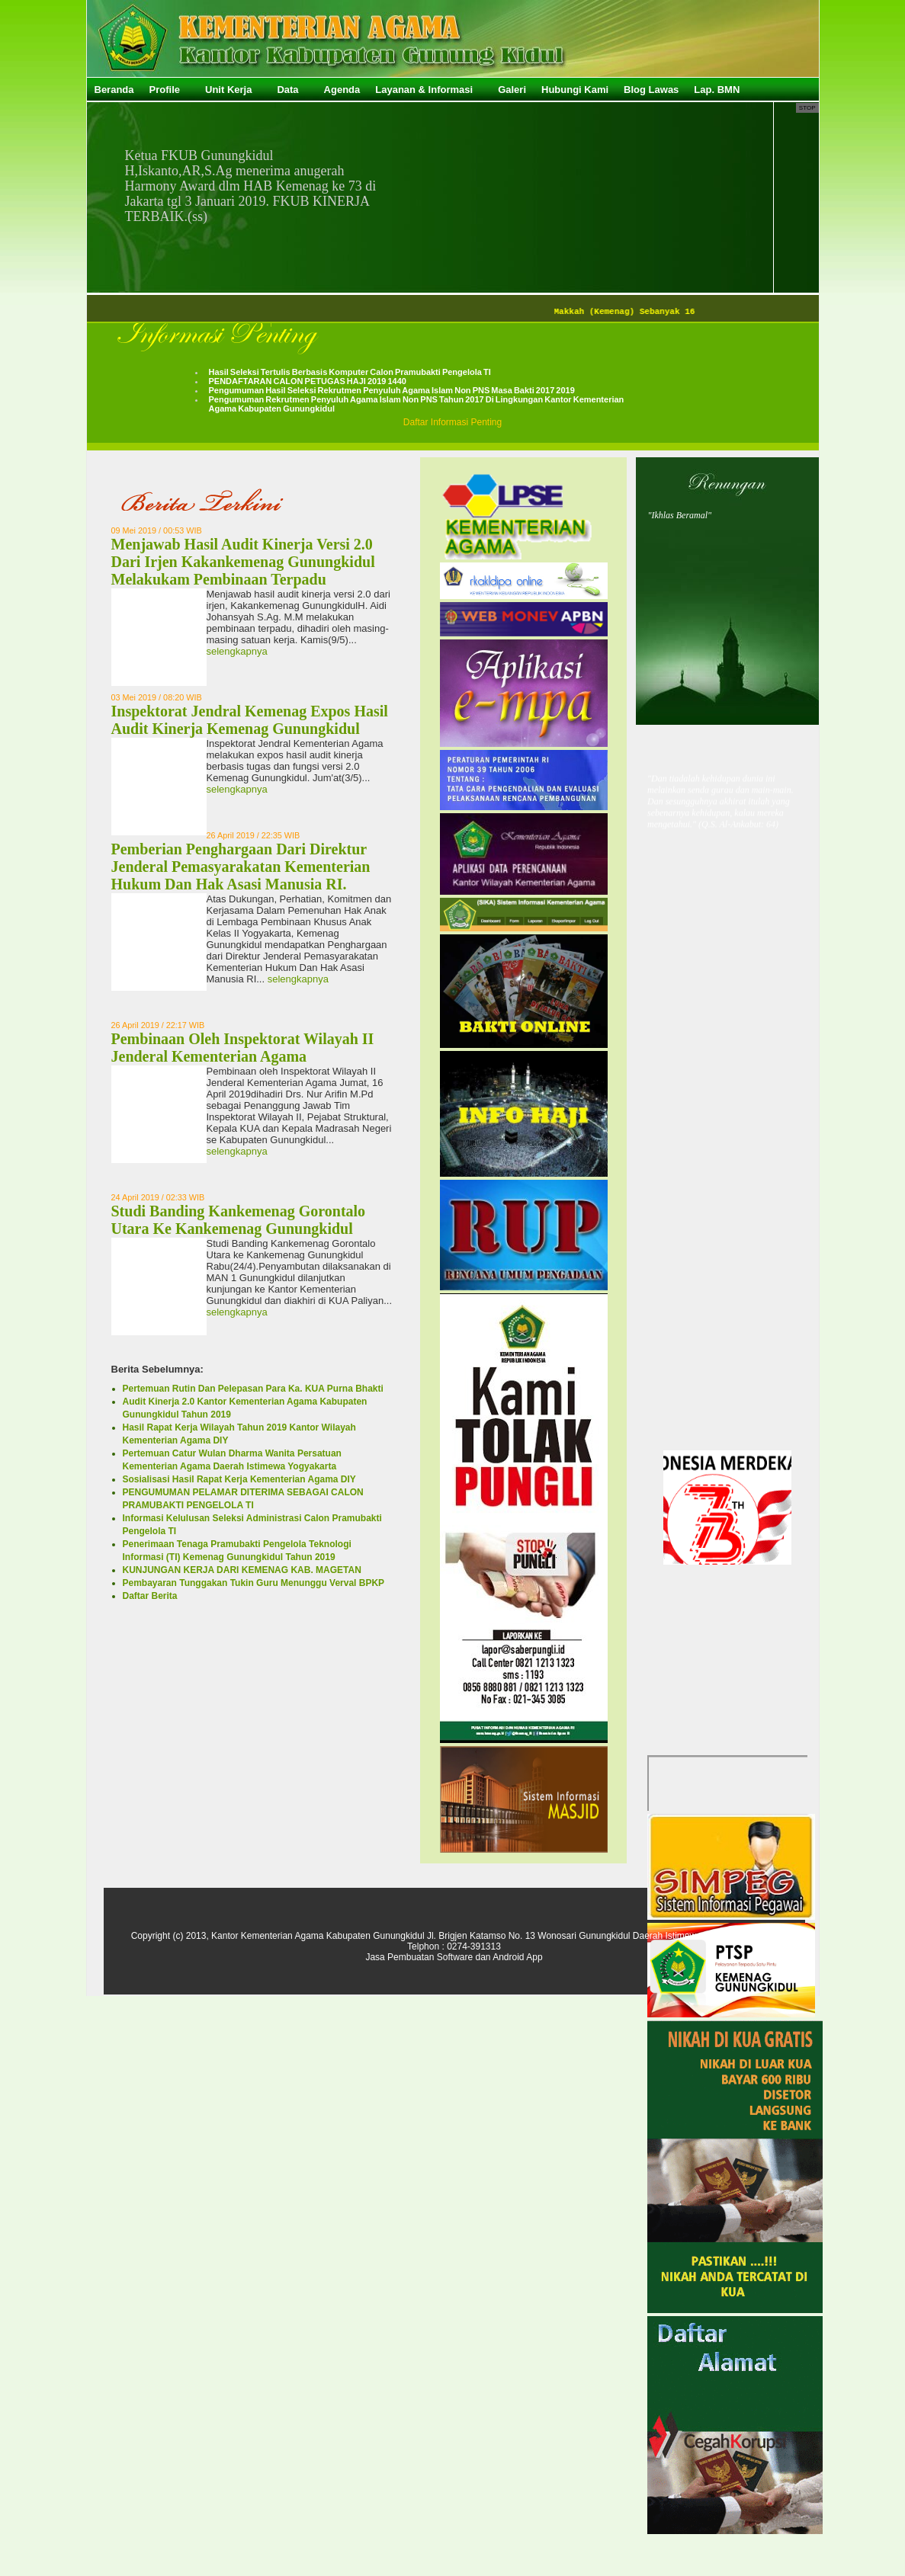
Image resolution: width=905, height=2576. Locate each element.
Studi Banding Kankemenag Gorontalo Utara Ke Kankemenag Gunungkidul (238, 1220)
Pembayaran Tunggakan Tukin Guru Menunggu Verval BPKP (254, 1583)
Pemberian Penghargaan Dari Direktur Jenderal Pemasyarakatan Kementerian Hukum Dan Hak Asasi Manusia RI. (241, 866)
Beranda (114, 89)
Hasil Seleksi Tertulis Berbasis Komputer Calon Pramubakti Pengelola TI (350, 371)
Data (287, 89)
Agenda (342, 89)
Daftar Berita (150, 1596)
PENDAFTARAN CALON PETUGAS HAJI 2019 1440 (307, 381)
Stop (807, 107)
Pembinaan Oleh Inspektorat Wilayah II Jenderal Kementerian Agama (242, 1047)
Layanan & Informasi (424, 89)
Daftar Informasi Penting (452, 422)
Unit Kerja (228, 89)
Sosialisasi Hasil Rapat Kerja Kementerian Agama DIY (239, 1479)
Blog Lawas (651, 89)
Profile (164, 89)
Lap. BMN (717, 89)
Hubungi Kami (574, 89)
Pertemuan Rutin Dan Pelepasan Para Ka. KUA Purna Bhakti (253, 1388)
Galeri (512, 89)
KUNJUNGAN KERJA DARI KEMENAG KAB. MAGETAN (242, 1570)
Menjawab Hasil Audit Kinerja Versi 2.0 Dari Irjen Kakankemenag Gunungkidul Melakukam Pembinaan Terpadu (243, 562)
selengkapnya (237, 651)
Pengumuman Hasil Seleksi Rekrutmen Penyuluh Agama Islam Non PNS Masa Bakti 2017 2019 (392, 390)
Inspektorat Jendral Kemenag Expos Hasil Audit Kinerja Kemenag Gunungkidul (249, 720)
